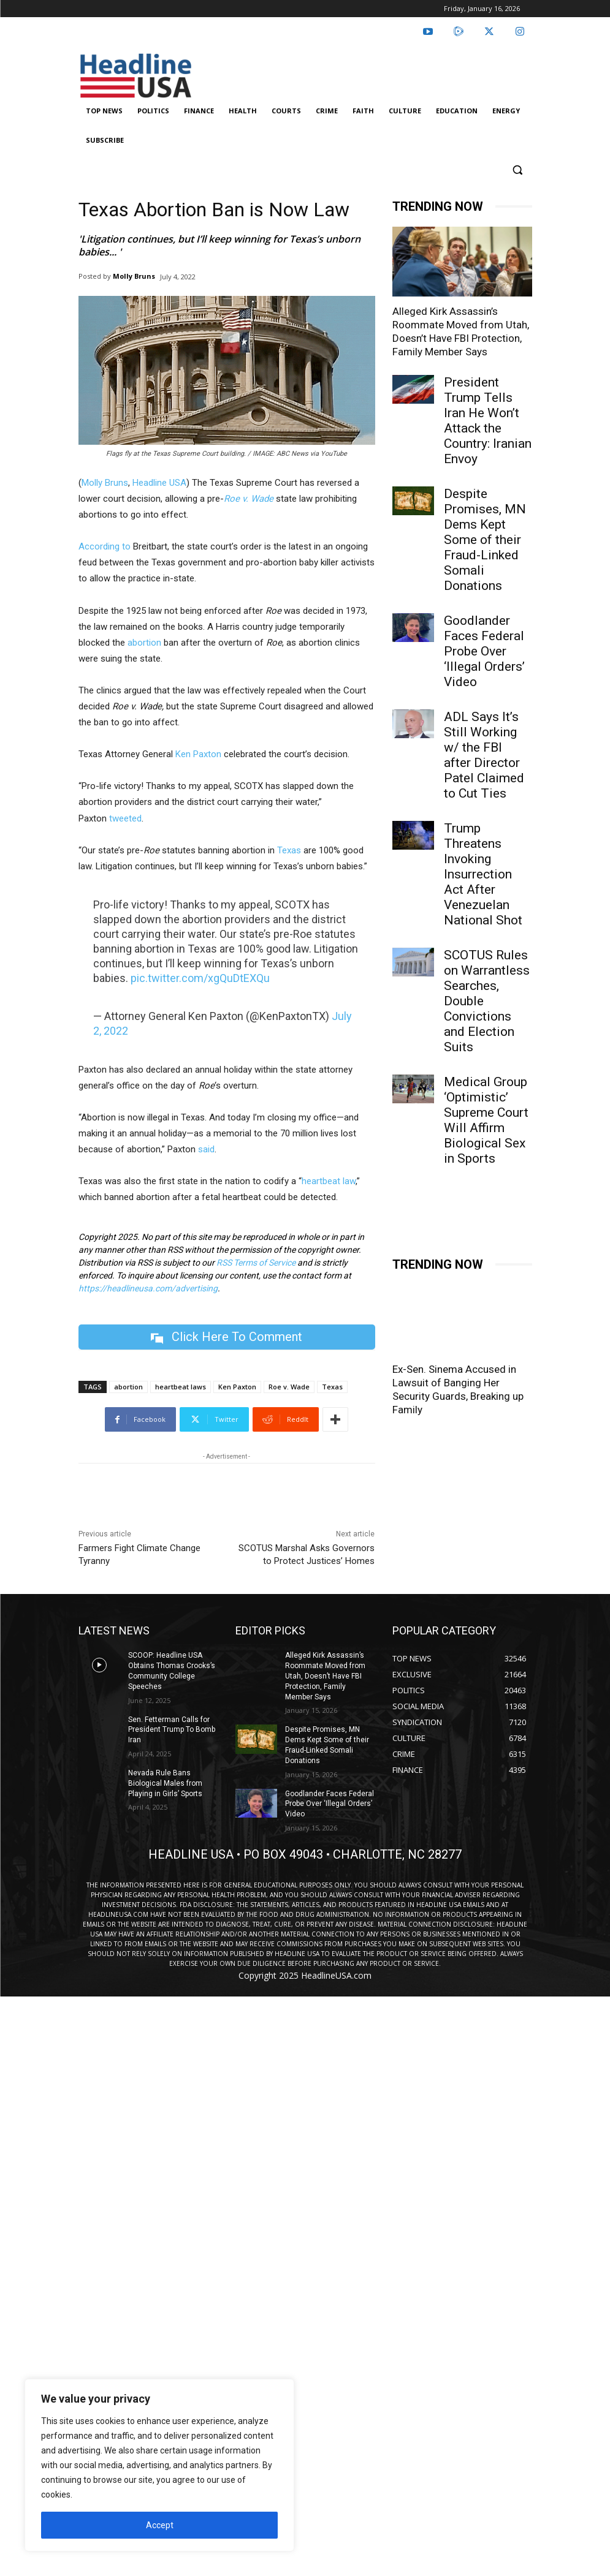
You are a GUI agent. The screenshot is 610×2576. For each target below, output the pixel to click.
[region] (159, 2465)
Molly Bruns (134, 276)
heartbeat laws (180, 1386)
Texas (288, 850)
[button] (517, 170)
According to (104, 546)
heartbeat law (329, 1181)
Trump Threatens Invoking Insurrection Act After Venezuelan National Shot (483, 874)
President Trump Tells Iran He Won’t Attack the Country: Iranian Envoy (488, 420)
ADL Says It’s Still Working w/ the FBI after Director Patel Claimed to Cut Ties (484, 755)
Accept (159, 2525)
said (206, 1149)
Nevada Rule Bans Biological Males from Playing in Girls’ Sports (165, 1783)
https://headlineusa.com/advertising (148, 1288)
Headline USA (159, 482)
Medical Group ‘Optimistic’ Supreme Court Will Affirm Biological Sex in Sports (486, 1120)
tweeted (125, 818)
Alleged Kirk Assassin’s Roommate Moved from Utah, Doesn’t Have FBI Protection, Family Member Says (325, 1676)
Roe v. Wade (289, 1386)
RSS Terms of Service (255, 1262)
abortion (144, 642)
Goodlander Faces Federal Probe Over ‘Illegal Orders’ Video (484, 651)
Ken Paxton (198, 754)
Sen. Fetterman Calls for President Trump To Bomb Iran (171, 1730)
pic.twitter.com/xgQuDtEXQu (200, 978)
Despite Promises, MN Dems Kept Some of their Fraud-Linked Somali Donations (485, 539)
